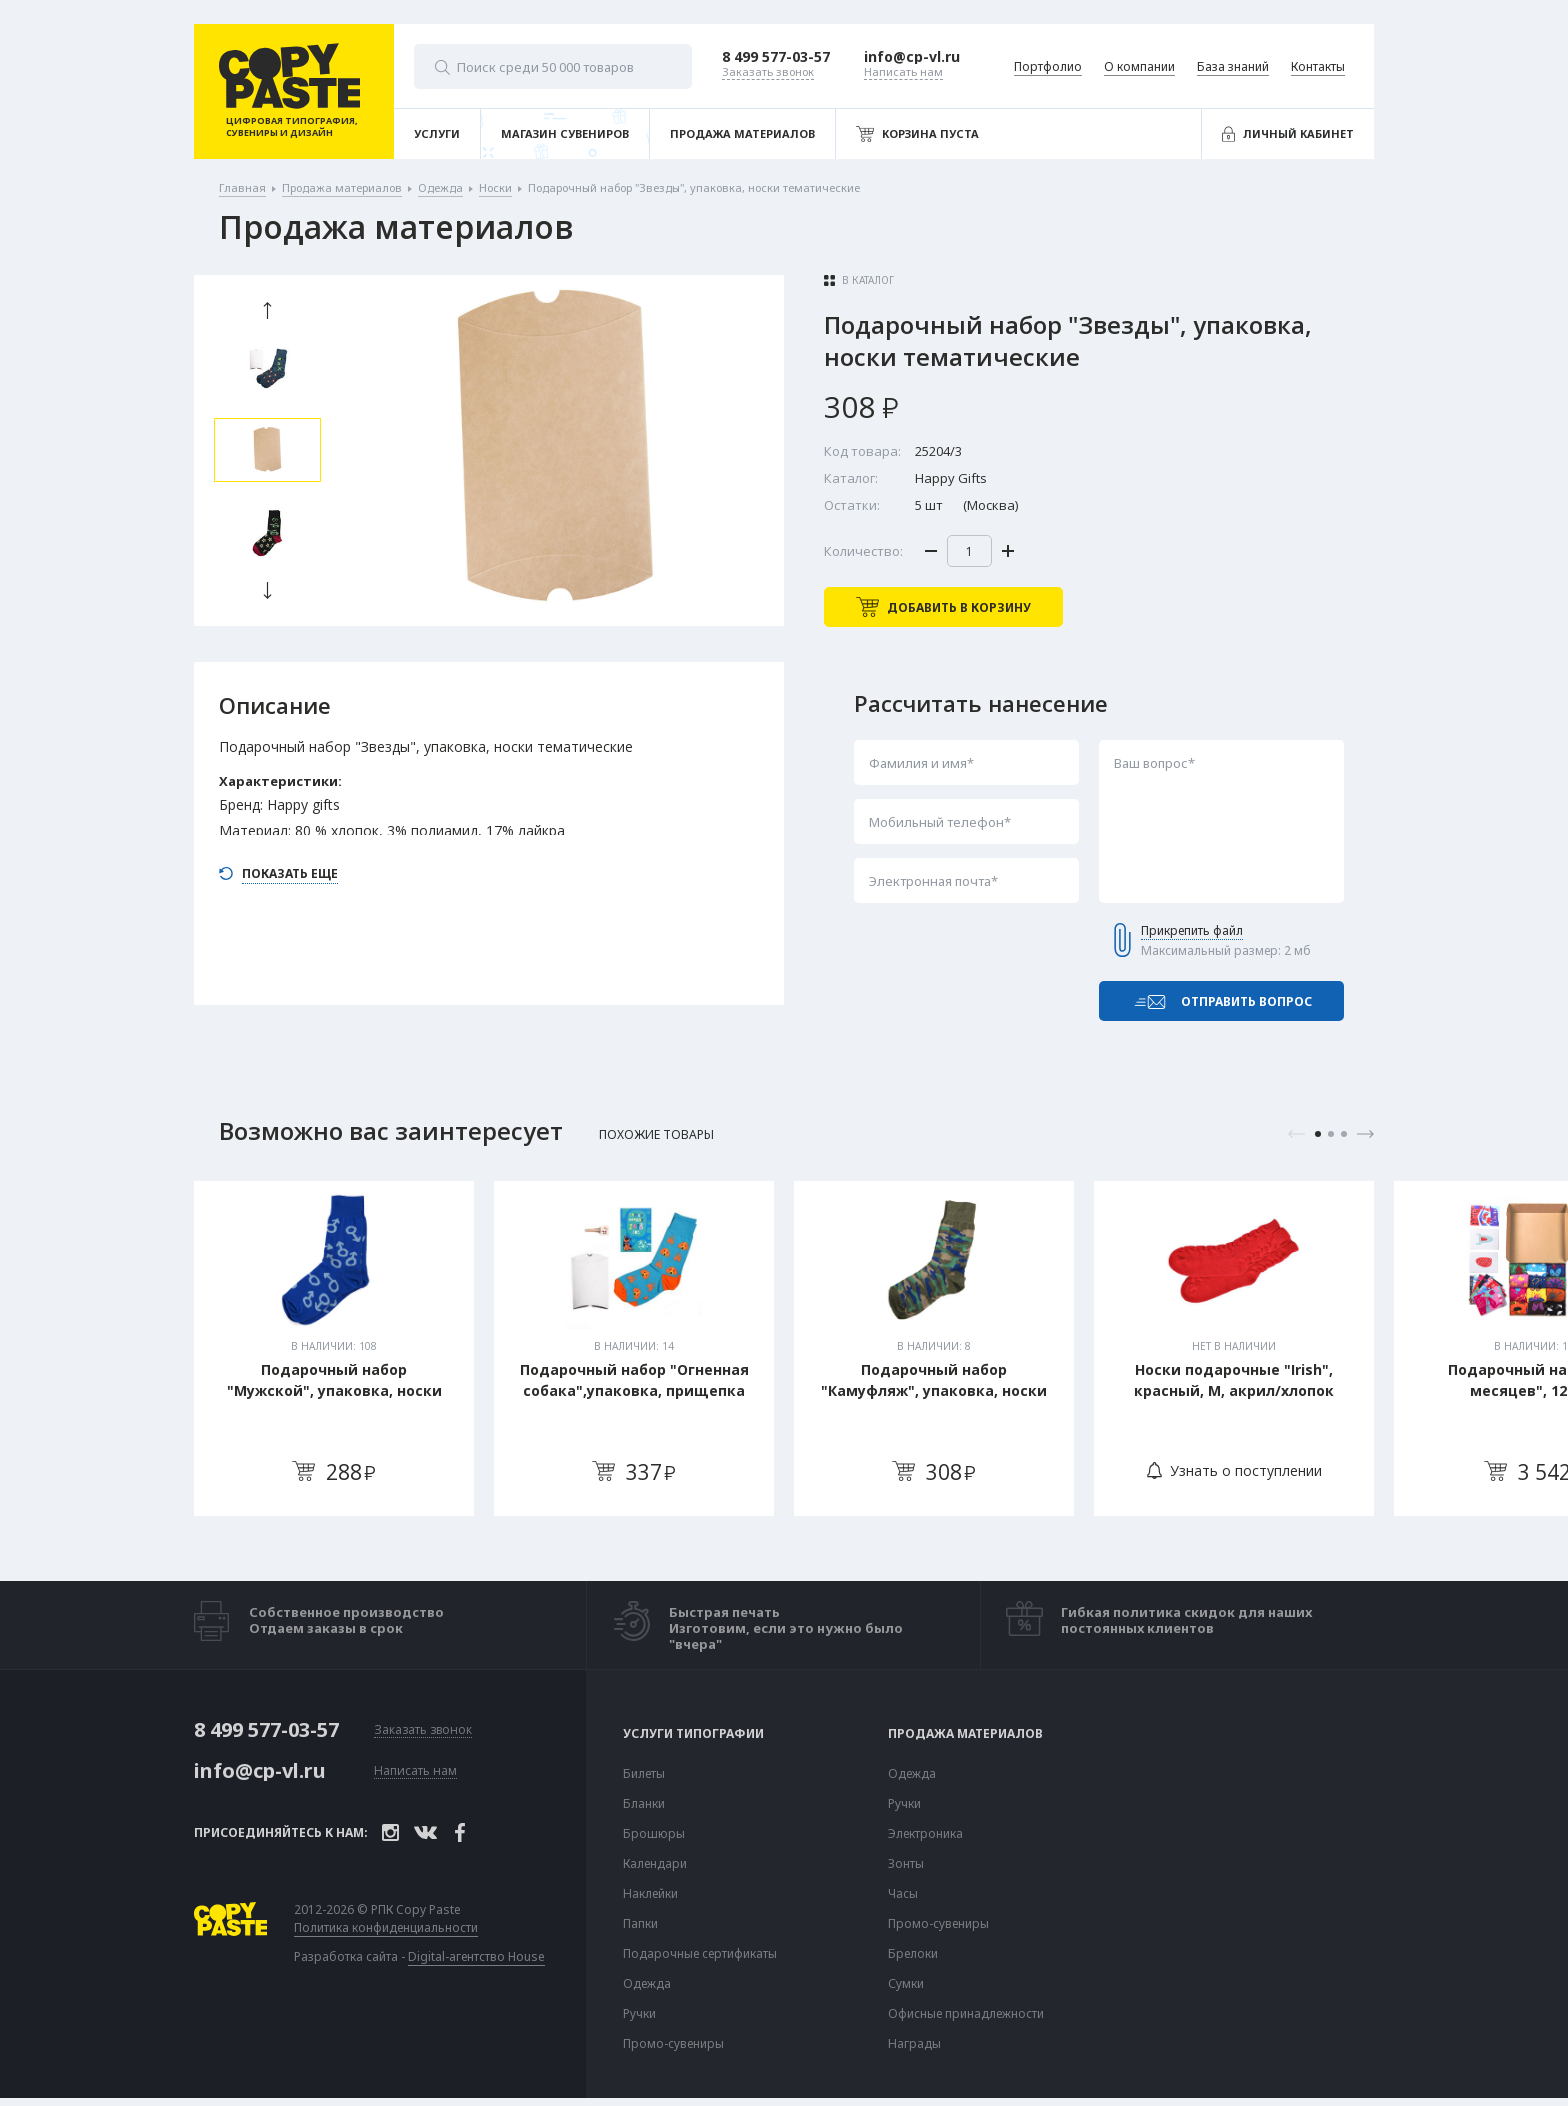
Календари (655, 1864)
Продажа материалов (965, 1734)
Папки (640, 1924)
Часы (903, 1894)
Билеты (644, 1774)
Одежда (647, 1984)
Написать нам (415, 1771)
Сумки (906, 1984)
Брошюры (654, 1834)
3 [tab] (1344, 1134)
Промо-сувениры (673, 2044)
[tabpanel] (334, 1348)
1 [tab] (1318, 1134)
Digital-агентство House (476, 1956)
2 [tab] (1331, 1134)
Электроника (925, 1834)
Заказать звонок (423, 1730)
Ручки (639, 2014)
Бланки (644, 1804)
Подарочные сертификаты (700, 1954)
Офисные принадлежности (966, 2014)
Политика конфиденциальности (386, 1928)
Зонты (906, 1864)
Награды (914, 2044)
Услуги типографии (693, 1734)
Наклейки (650, 1894)
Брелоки (913, 1954)
